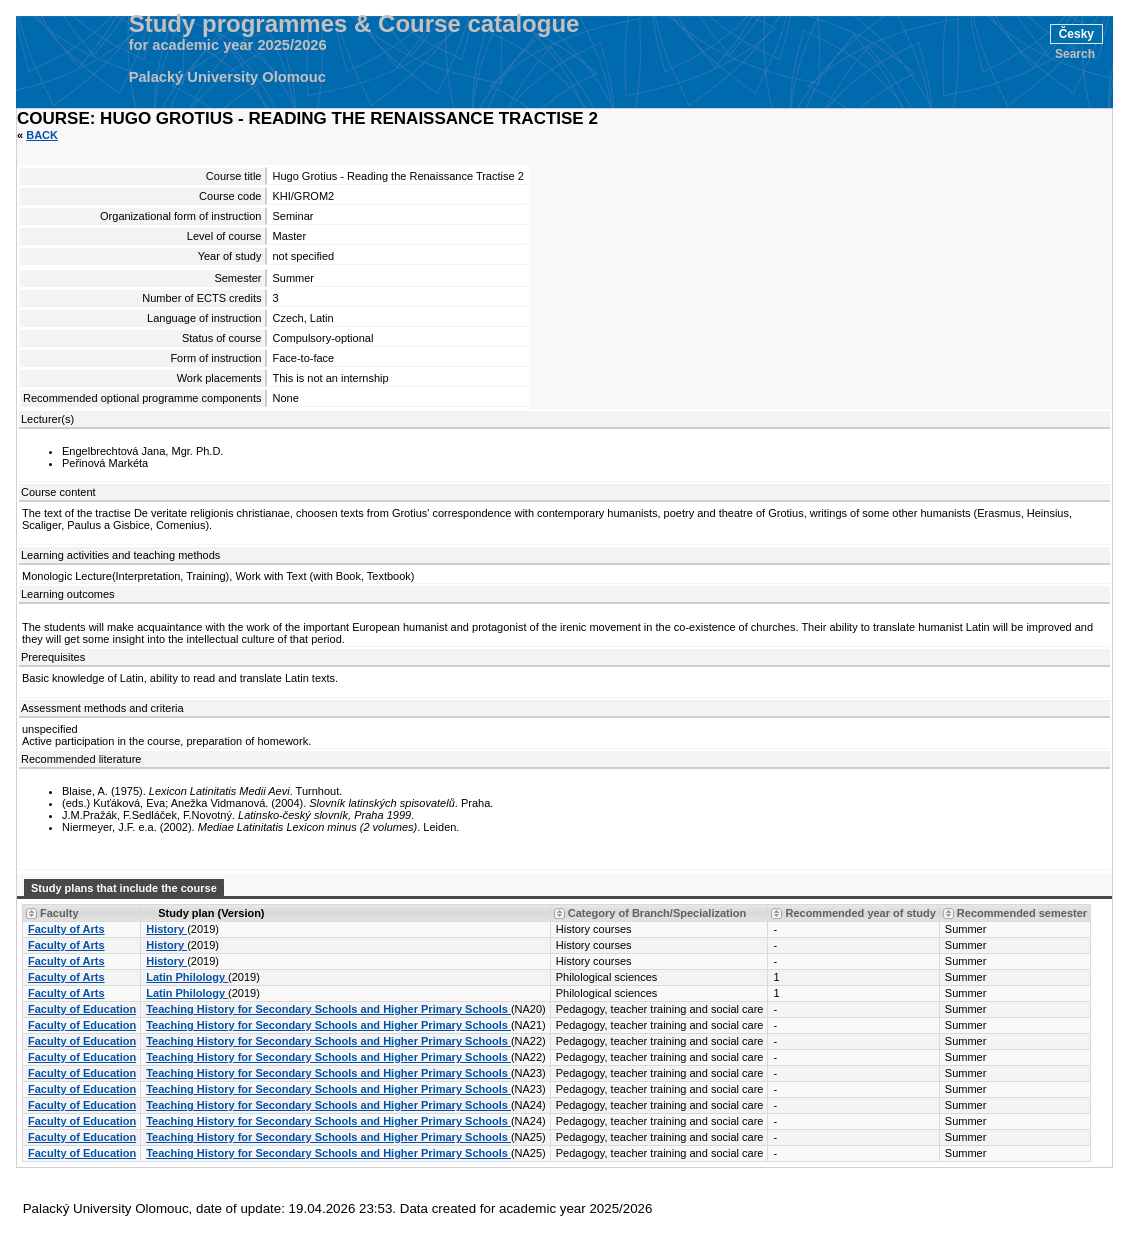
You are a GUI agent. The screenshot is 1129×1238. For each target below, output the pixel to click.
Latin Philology (187, 977)
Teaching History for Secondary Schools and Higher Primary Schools (328, 1009)
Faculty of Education (82, 1009)
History (166, 929)
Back (42, 135)
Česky (1076, 34)
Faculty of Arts (66, 929)
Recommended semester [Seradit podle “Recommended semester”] (1022, 913)
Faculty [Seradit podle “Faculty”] (59, 913)
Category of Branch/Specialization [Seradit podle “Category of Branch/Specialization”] (657, 913)
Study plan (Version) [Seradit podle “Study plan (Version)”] (211, 913)
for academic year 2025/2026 (228, 45)
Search (1075, 54)
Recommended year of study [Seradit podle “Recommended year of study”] (860, 913)
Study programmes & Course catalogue (354, 24)
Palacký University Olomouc (227, 77)
